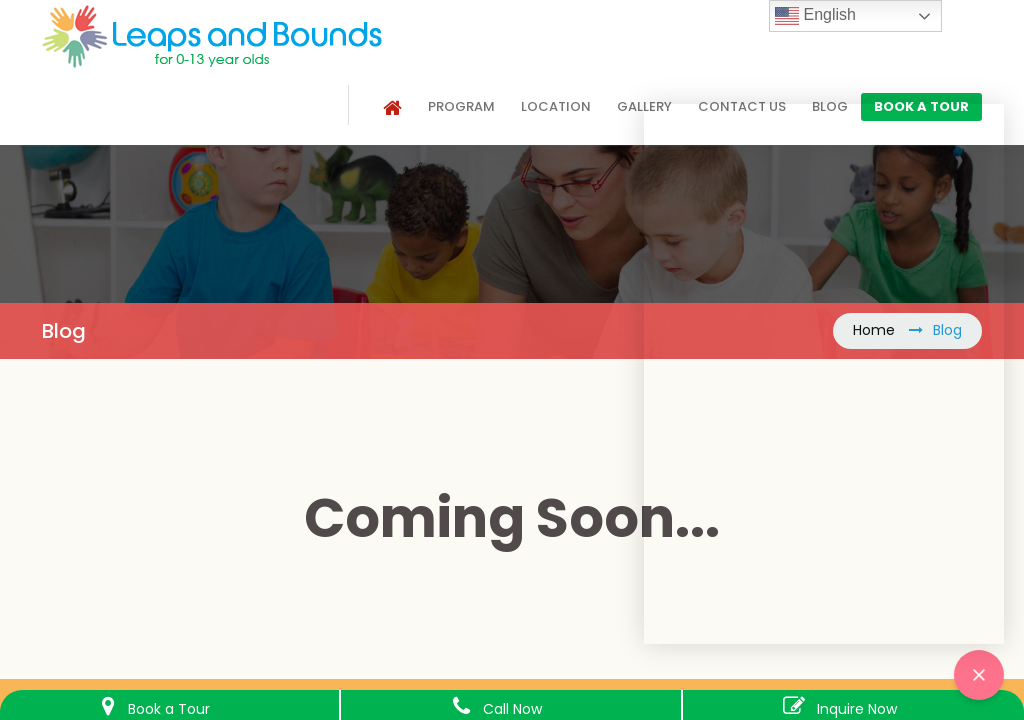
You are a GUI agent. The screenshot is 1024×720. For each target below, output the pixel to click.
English (815, 16)
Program (461, 106)
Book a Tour (169, 709)
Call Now (512, 709)
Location (556, 106)
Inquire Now (857, 709)
